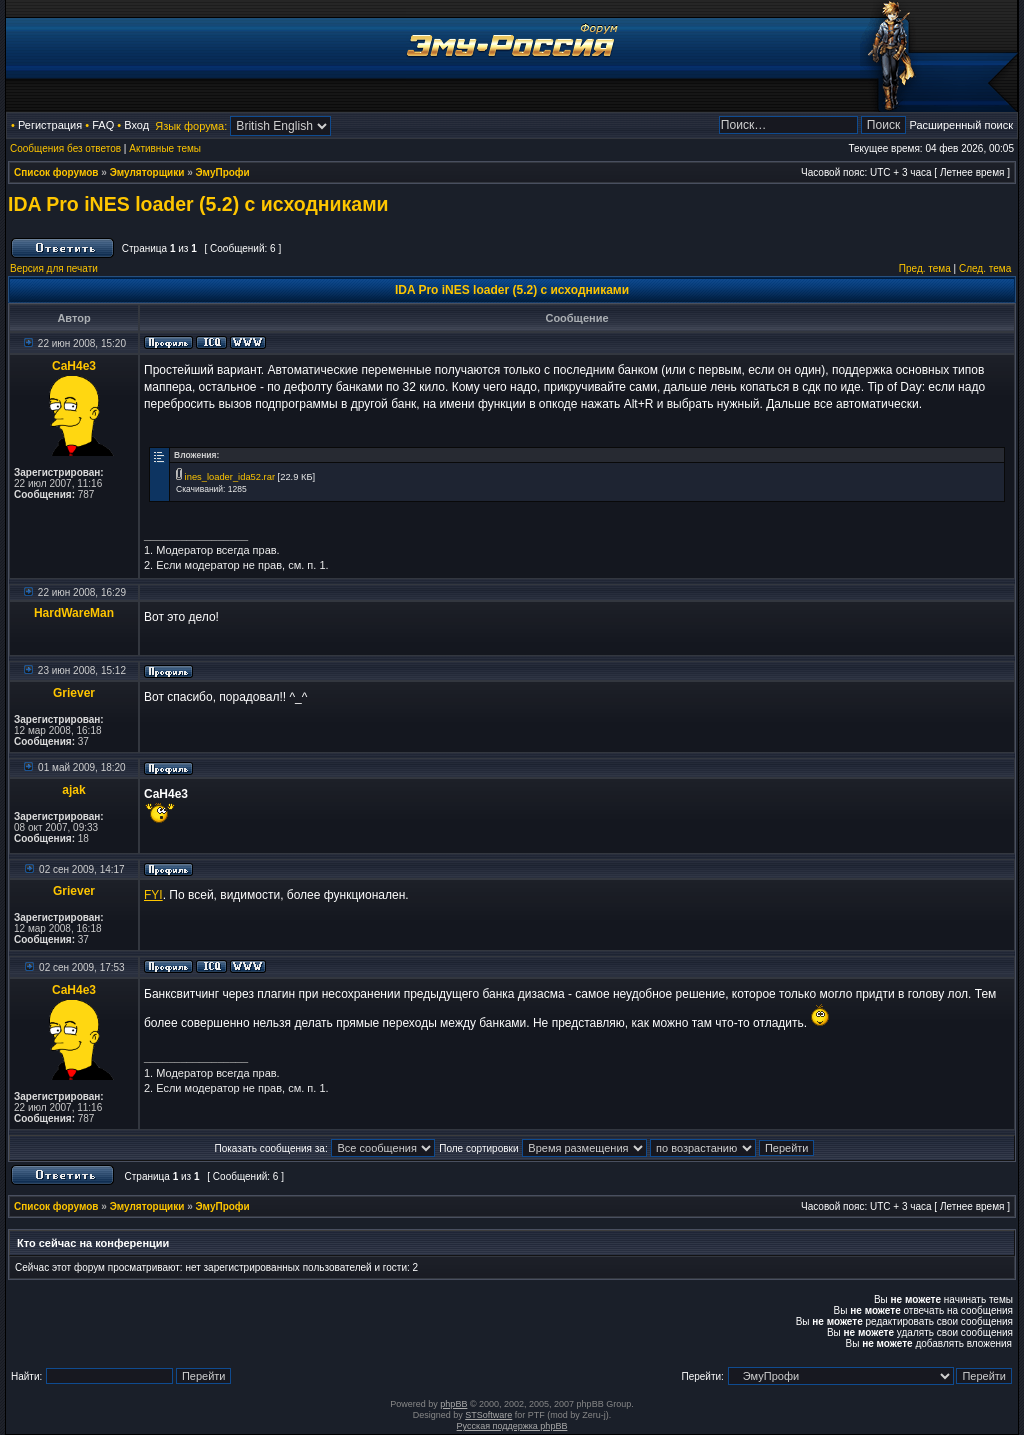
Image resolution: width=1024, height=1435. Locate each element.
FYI (153, 895)
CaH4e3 (74, 366)
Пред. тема (925, 268)
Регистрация (50, 125)
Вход (136, 125)
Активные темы (165, 148)
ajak (73, 790)
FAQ (103, 125)
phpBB (453, 1404)
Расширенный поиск (961, 125)
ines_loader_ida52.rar (230, 477)
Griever (74, 693)
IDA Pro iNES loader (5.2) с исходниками (198, 204)
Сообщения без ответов (65, 148)
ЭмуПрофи (223, 172)
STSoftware (488, 1415)
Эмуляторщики (147, 172)
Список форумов (56, 172)
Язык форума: (191, 126)
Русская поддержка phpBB (512, 1426)
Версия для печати (54, 268)
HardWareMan (74, 613)
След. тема (985, 268)
